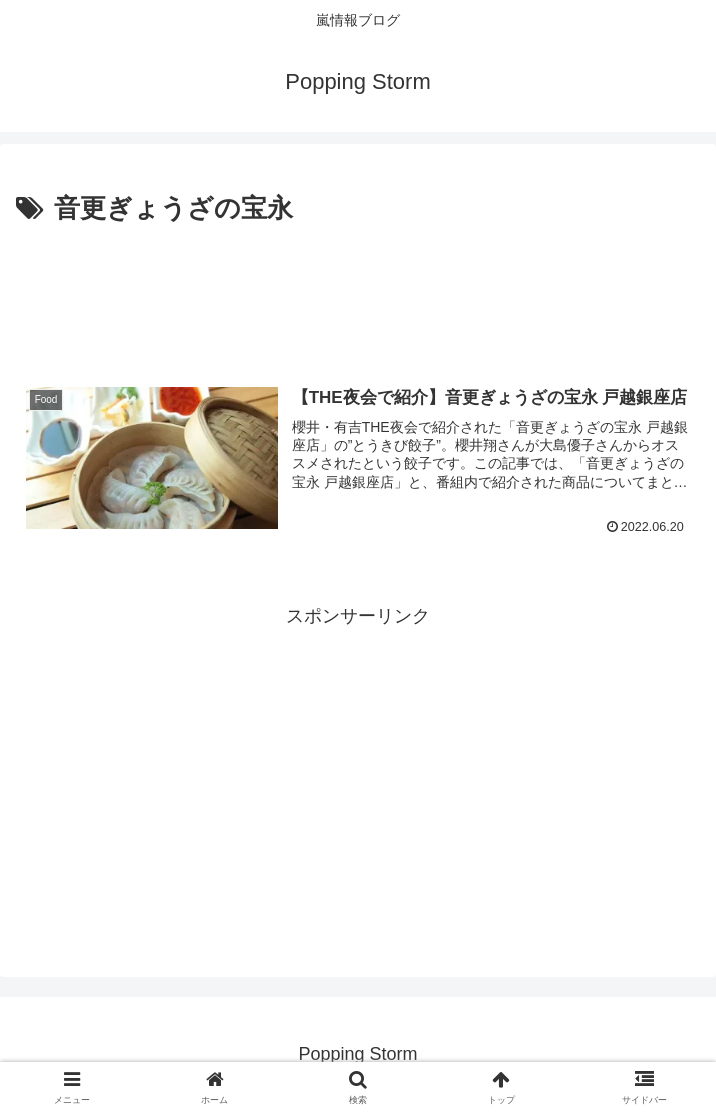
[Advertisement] (358, 291)
